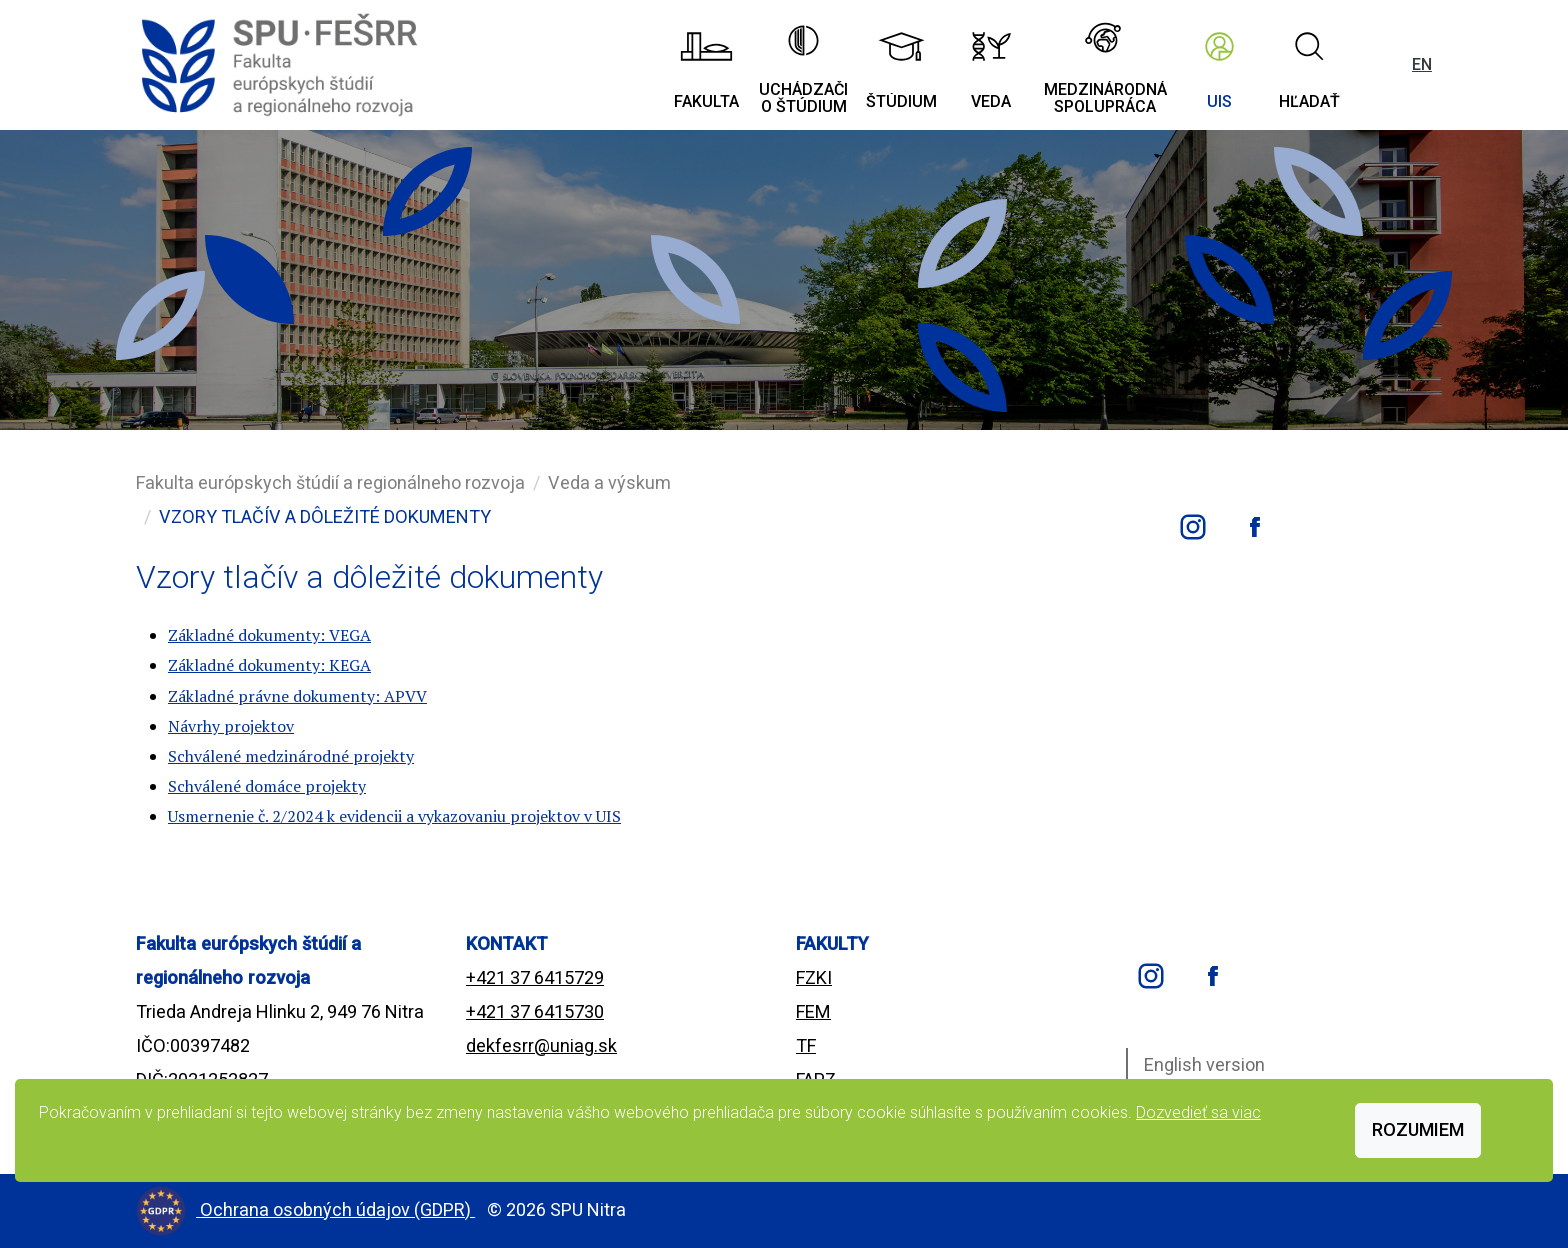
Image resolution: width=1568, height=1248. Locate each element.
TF (806, 1045)
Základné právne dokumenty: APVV (297, 696)
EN (1422, 64)
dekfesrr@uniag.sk (541, 1045)
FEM (813, 1011)
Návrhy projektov (231, 726)
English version (1204, 1064)
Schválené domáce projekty (267, 786)
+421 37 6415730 (535, 1011)
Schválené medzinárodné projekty (291, 756)
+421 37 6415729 (535, 977)
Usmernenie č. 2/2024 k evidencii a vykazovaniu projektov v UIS (394, 816)
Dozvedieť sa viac (1198, 1112)
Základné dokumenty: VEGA (269, 635)
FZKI (814, 977)
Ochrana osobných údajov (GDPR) (337, 1209)
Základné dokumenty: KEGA (269, 665)
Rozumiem (1418, 1129)
